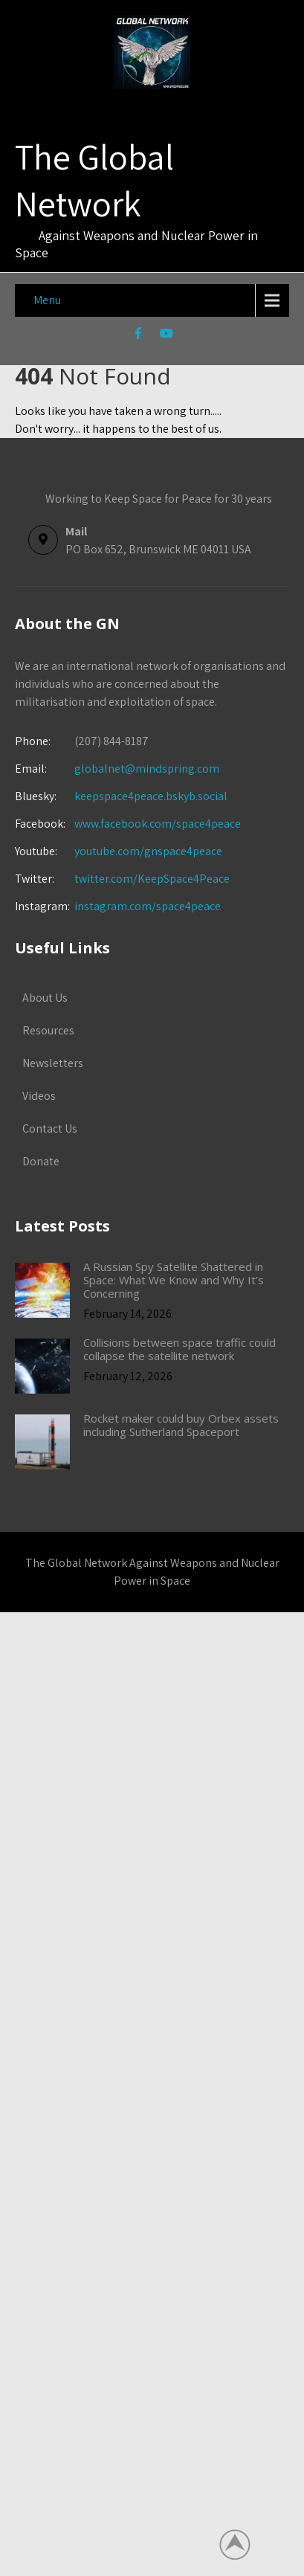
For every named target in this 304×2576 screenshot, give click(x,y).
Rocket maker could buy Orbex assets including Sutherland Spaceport (181, 1424)
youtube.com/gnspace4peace (148, 851)
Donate (40, 1161)
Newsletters (52, 1063)
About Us (45, 997)
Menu (47, 300)
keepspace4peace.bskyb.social (150, 796)
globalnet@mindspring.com (117, 768)
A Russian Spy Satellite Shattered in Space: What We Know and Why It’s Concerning (173, 1280)
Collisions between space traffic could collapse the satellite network (179, 1349)
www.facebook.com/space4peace (157, 823)
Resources (48, 1030)
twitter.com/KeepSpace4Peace (152, 878)
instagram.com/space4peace (147, 906)
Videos (39, 1096)
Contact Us (49, 1128)
